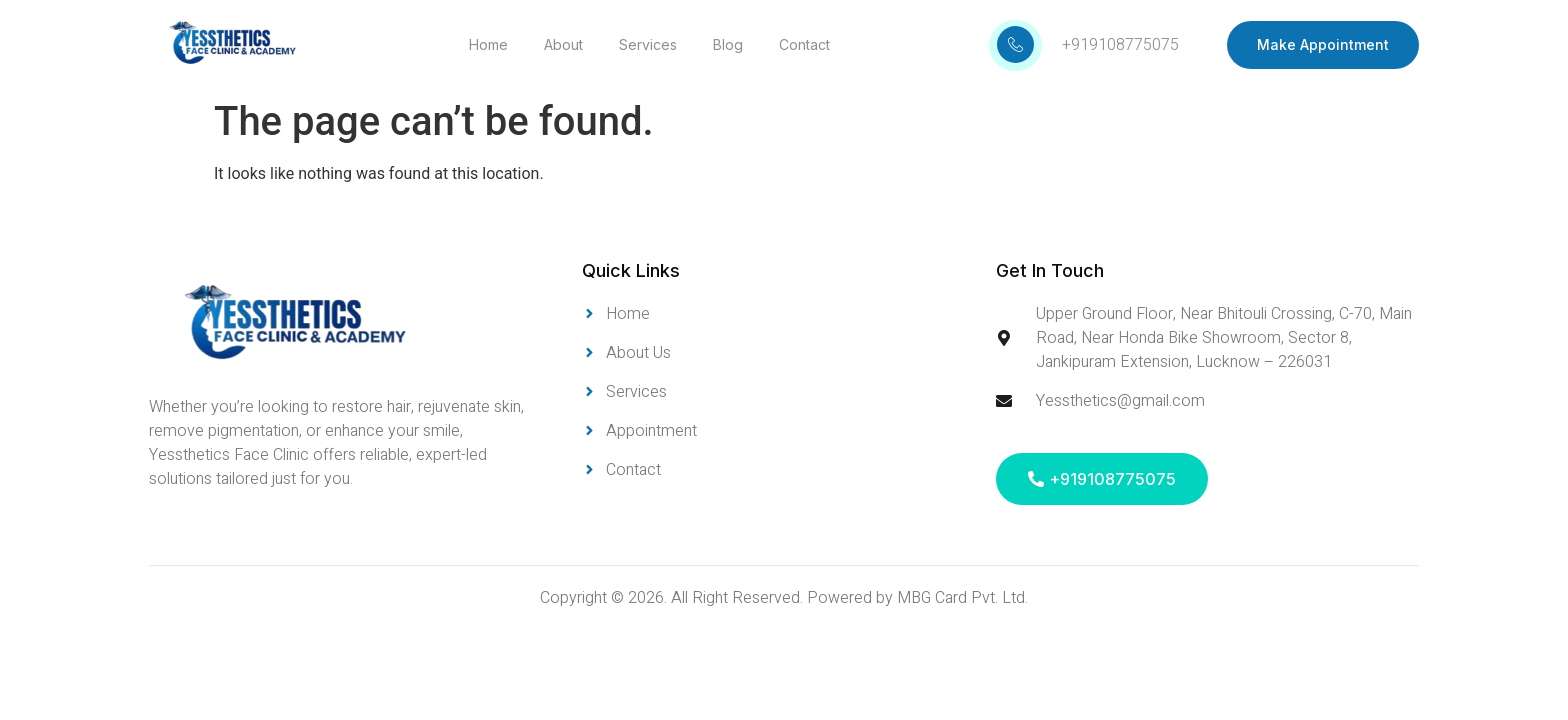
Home (488, 44)
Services (648, 44)
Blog (728, 44)
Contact (804, 44)
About (563, 44)
